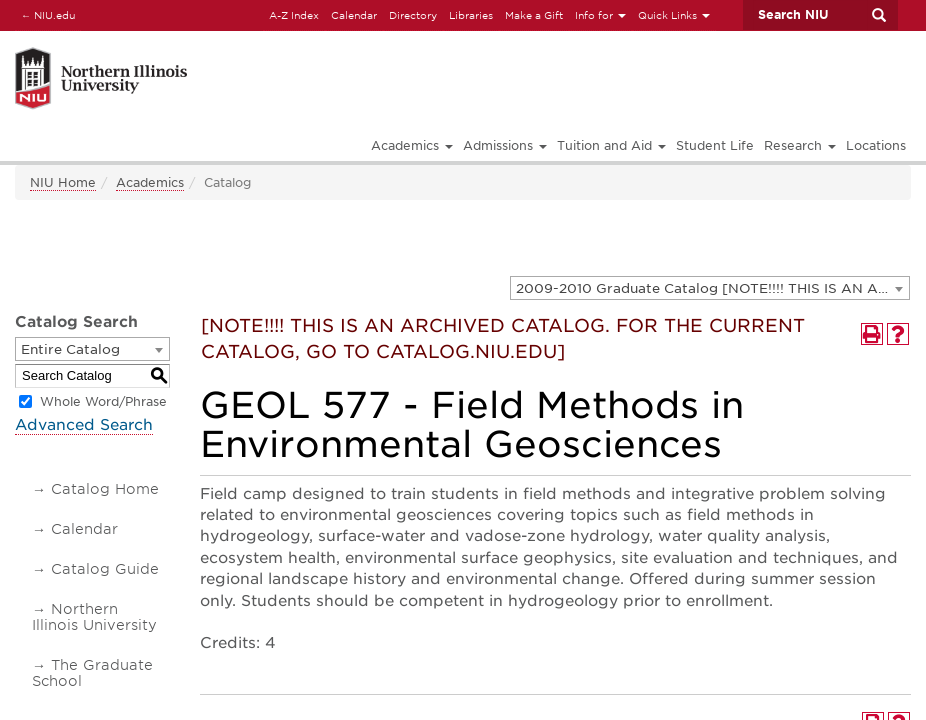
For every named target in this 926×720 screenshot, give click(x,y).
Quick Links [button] (674, 15)
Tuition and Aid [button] (611, 145)
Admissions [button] (505, 145)
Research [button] (800, 145)
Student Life (715, 145)
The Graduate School (92, 673)
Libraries (471, 15)
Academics (150, 182)
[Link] (222, 50)
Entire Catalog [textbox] (70, 349)
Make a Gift (534, 15)
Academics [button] (412, 145)
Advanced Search (84, 425)
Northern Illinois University (94, 617)
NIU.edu (45, 14)
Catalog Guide (105, 569)
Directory (413, 15)
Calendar (354, 15)
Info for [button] (600, 15)
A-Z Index (294, 15)
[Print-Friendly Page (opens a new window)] (872, 334)
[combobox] (710, 288)
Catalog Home (105, 489)
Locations (876, 145)
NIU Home (63, 182)
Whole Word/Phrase (103, 401)
